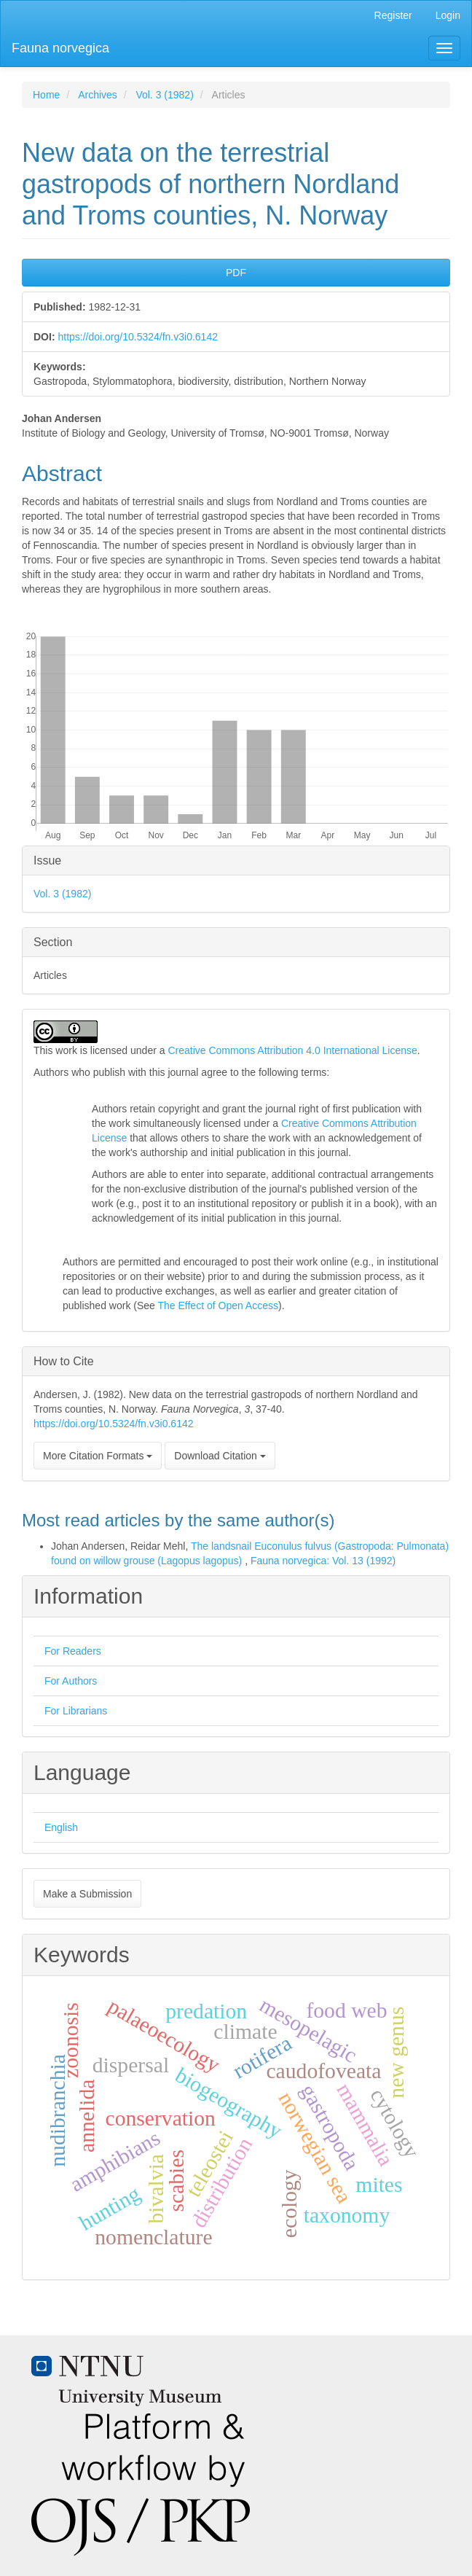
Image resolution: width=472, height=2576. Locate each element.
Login (448, 15)
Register (393, 15)
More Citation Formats (97, 1455)
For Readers (72, 1651)
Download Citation (220, 1455)
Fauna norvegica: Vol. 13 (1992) (323, 1560)
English (61, 1827)
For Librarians (75, 1711)
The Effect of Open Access (217, 1305)
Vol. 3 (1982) (164, 95)
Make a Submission (87, 1894)
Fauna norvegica (60, 48)
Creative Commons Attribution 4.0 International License (292, 1050)
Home (46, 95)
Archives (97, 95)
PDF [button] (236, 272)
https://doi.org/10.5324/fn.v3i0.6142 (138, 337)
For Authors (70, 1681)
